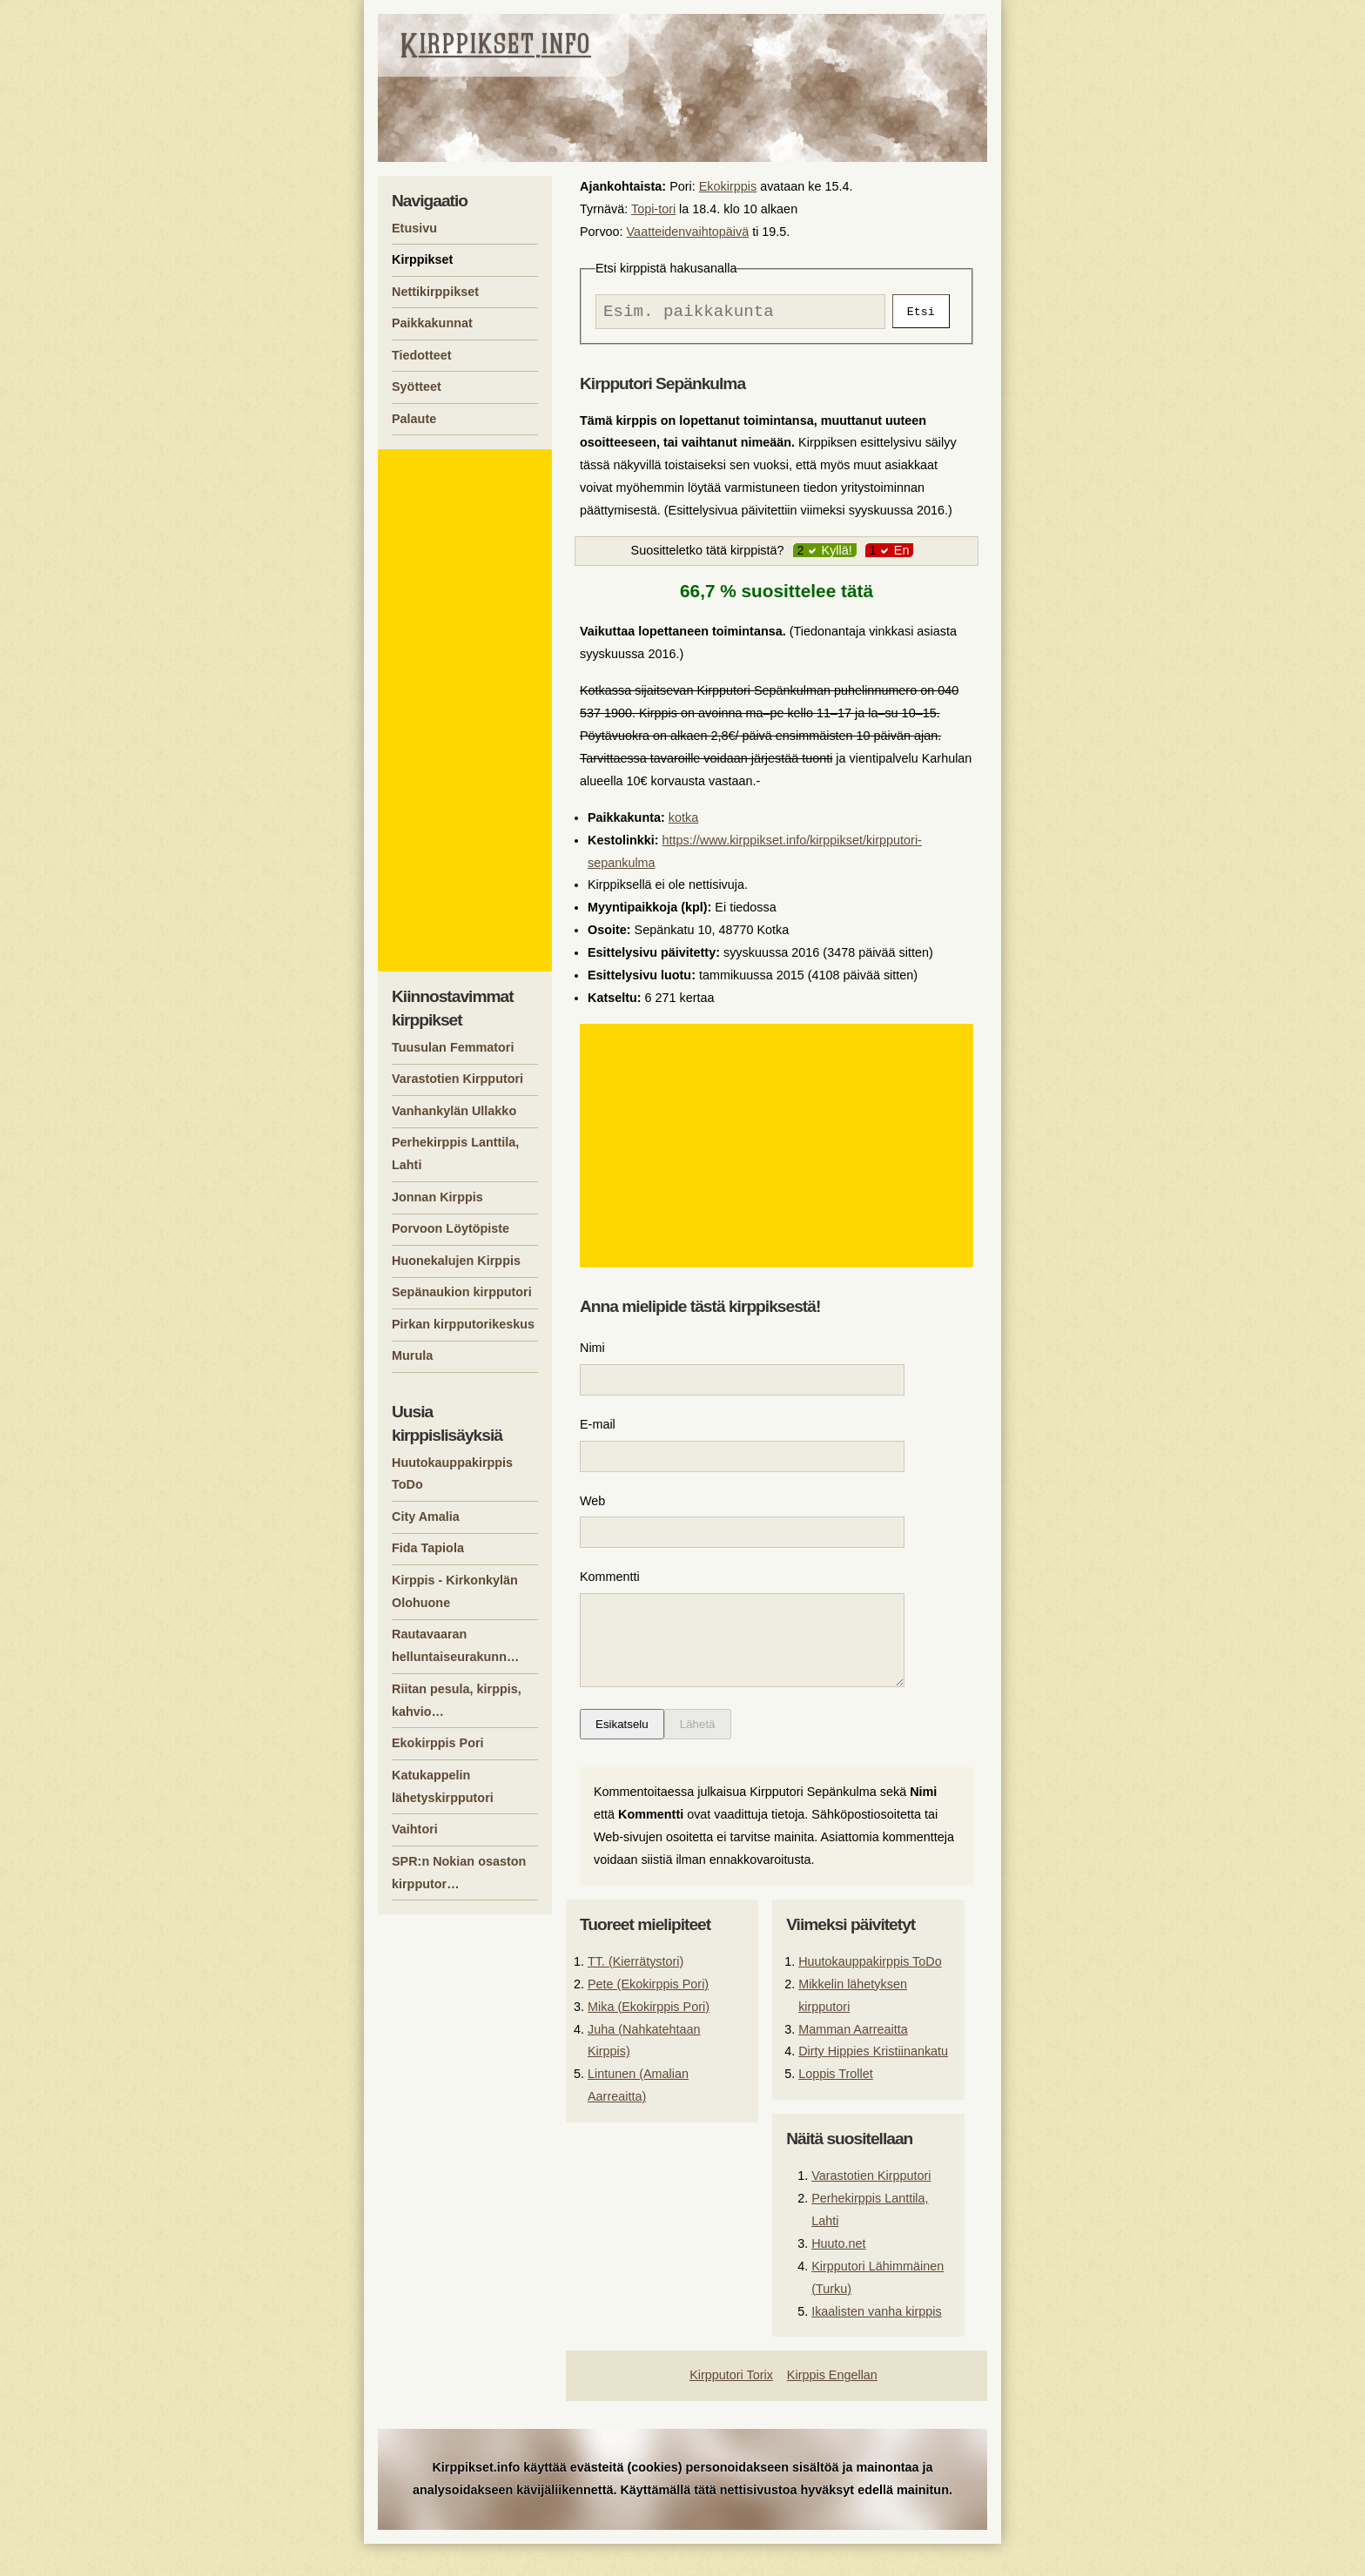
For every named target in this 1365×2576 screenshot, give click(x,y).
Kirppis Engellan (832, 2407)
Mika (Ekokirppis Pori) (648, 2039)
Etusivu (414, 228)
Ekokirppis (727, 186)
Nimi (592, 1352)
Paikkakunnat (432, 323)
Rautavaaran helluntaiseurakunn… (455, 1645)
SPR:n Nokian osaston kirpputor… (459, 1872)
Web (592, 1512)
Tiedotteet (422, 355)
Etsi (921, 313)
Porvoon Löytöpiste (450, 1228)
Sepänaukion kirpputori (462, 1292)
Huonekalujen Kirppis (456, 1261)
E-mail (597, 1432)
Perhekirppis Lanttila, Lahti (455, 1153)
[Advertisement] (779, 1150)
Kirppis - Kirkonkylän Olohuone (455, 1591)
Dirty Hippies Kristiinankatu (873, 2083)
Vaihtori (415, 1829)
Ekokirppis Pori (438, 1743)
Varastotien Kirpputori (871, 2208)
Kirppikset (422, 259)
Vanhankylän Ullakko (454, 1111)
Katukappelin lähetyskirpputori (443, 1786)
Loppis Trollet (835, 2106)
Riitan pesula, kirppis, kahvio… (456, 1700)
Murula (412, 1355)
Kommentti (610, 1591)
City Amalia (426, 1516)
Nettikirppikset (435, 292)
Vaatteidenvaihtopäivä (688, 232)
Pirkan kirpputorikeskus (463, 1324)
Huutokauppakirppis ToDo (870, 1994)
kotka (683, 822)
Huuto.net (838, 2276)
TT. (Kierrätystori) (635, 1994)
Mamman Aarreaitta (853, 2061)
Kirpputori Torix (731, 2407)
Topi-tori (653, 209)
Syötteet (416, 386)
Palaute (414, 419)
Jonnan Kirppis (437, 1197)
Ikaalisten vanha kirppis (876, 2344)
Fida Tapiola (428, 1548)
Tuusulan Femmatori (453, 1047)
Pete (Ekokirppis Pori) (648, 2016)
